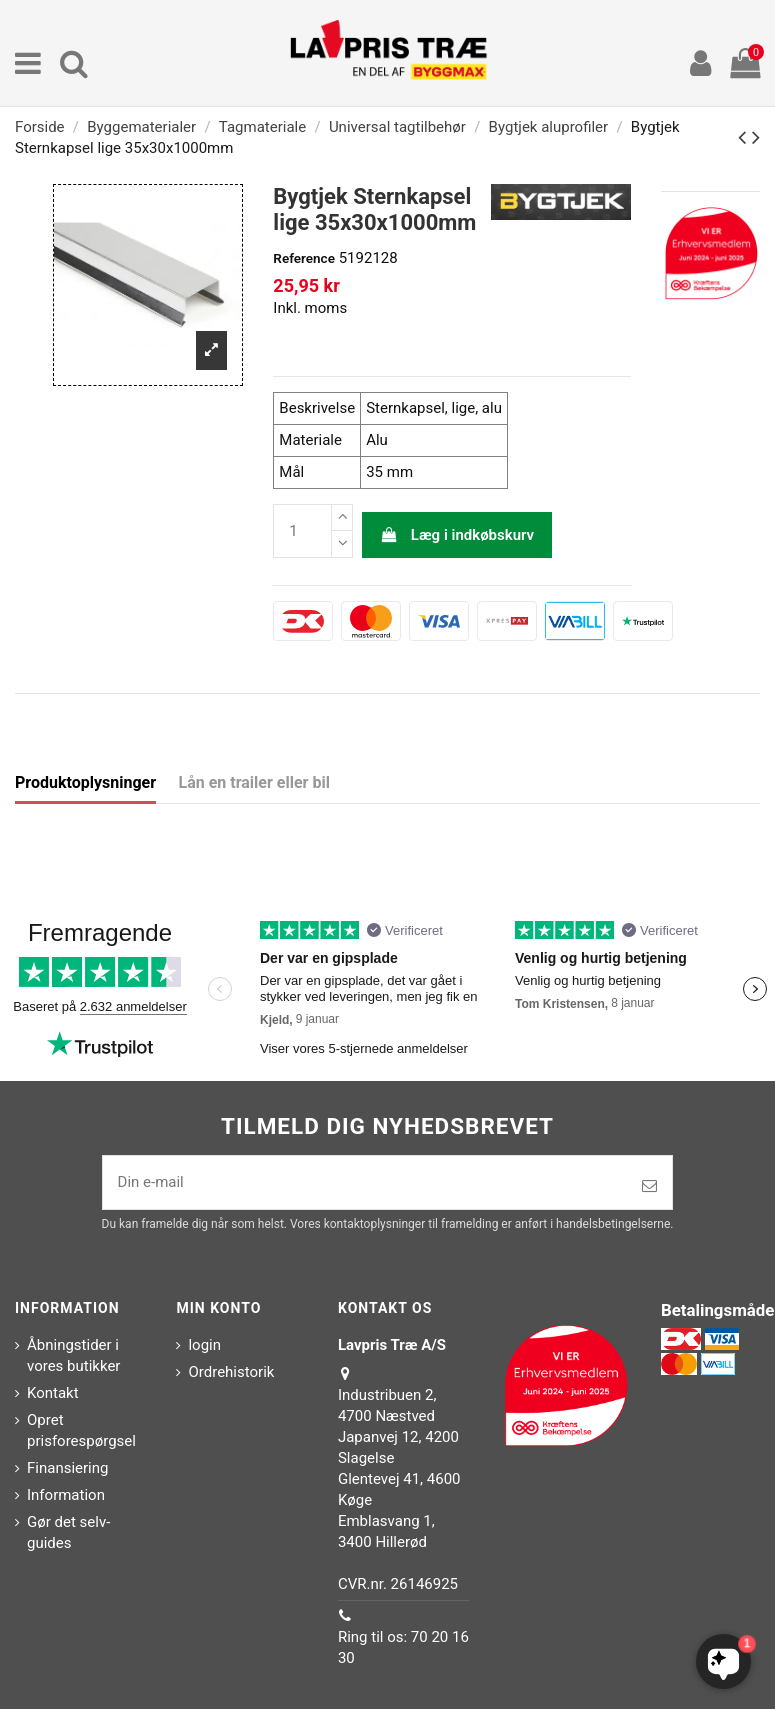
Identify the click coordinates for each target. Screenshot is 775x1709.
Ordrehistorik (231, 1372)
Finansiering (67, 1468)
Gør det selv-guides (68, 1532)
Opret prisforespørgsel (81, 1430)
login (204, 1345)
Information (66, 1495)
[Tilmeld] (649, 1186)
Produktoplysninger (85, 782)
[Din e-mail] (365, 1182)
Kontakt (53, 1393)
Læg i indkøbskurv (457, 535)
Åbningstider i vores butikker (73, 1355)
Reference (304, 258)
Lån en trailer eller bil (254, 782)
